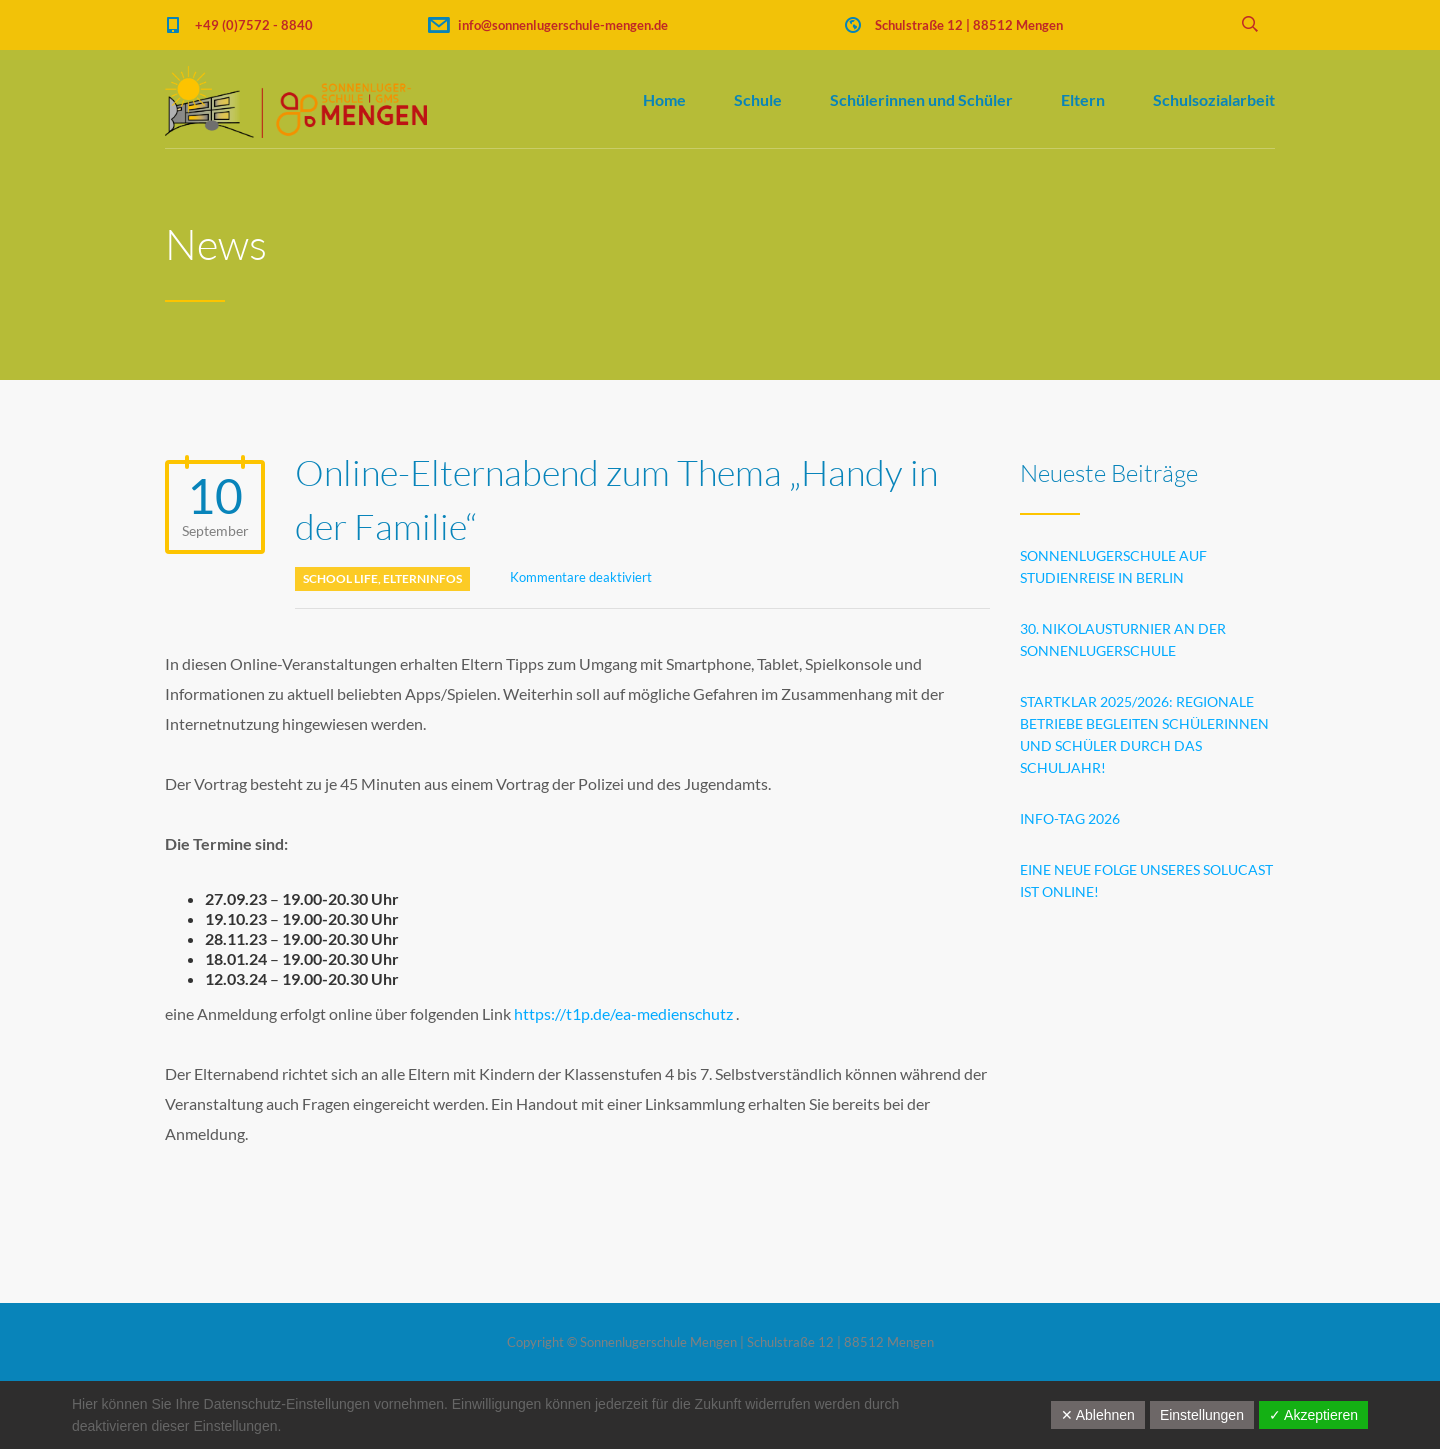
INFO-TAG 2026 (1070, 818)
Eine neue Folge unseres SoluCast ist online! (1146, 880)
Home (664, 99)
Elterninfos (422, 578)
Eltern (1083, 99)
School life (340, 578)
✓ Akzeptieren (1313, 1415)
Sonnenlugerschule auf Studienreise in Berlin (1113, 566)
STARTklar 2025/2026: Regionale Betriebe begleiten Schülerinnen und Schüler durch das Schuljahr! (1144, 734)
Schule (758, 99)
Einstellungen (1202, 1415)
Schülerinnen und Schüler (921, 99)
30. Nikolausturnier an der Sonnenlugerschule (1123, 639)
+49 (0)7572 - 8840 (254, 25)
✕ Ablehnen (1098, 1415)
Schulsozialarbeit (1214, 99)
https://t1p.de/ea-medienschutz (623, 1013)
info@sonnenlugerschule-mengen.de (563, 25)
